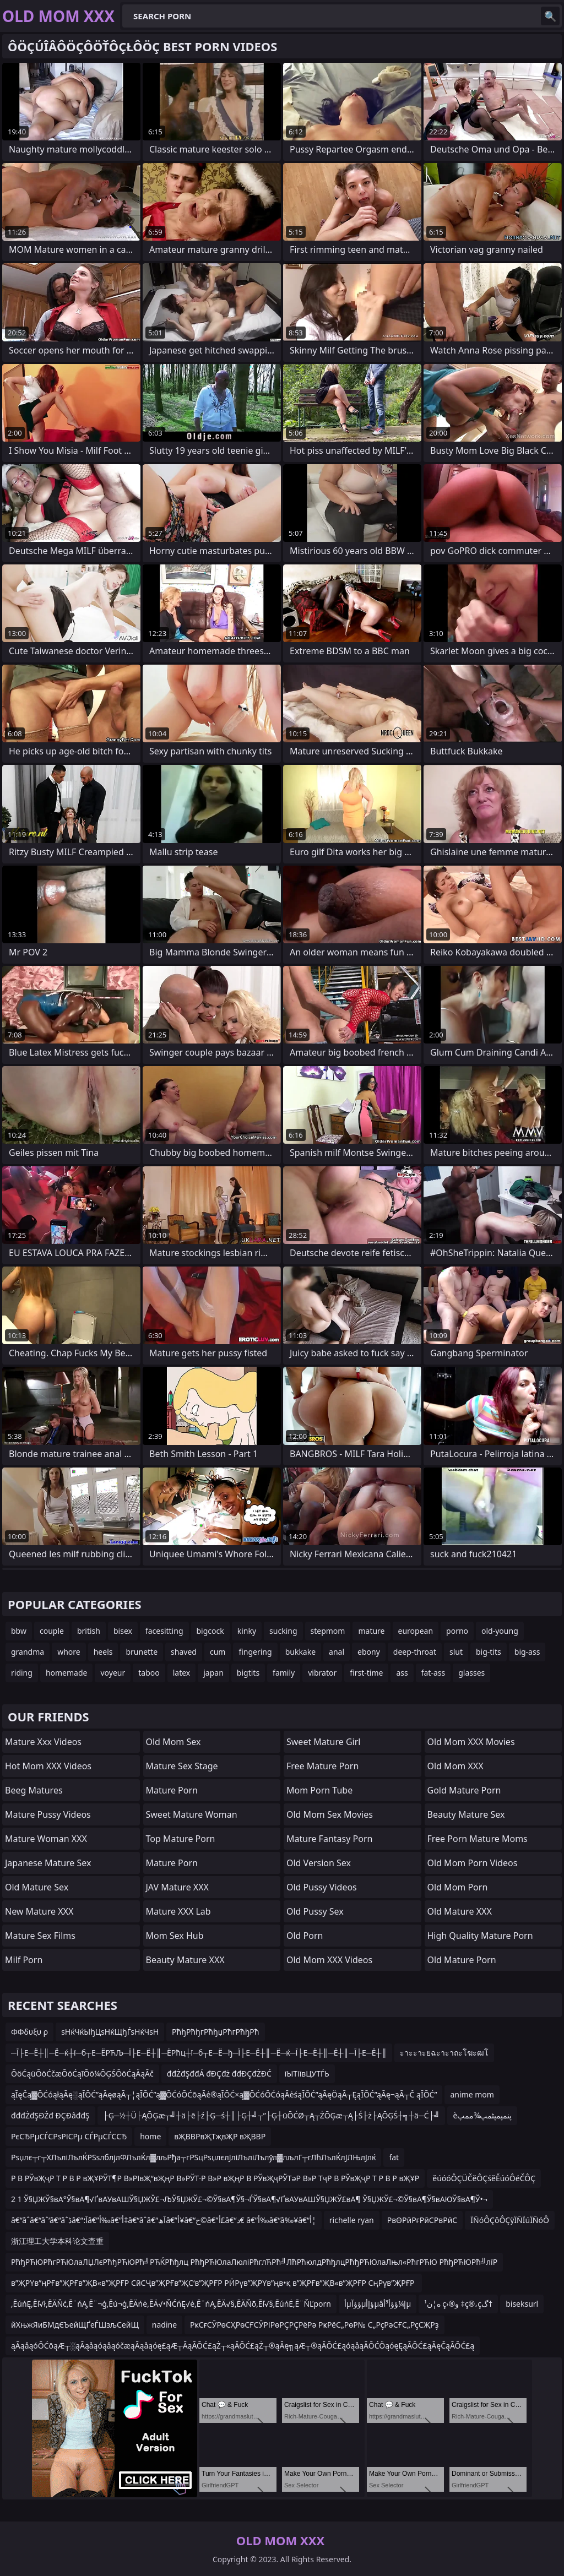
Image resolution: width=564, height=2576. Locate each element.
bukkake (300, 1651)
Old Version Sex (318, 1863)
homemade (67, 1672)
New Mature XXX (39, 1911)
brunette (142, 1651)
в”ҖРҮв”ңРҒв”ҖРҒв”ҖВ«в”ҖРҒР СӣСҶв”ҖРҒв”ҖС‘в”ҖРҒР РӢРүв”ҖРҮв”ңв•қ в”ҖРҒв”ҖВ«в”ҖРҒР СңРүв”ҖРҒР (213, 2283)
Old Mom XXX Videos (329, 1960)
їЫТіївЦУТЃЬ (307, 2073)
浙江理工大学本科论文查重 (57, 2241)
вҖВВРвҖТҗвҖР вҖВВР (219, 2136)
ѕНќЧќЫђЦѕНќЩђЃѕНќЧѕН (110, 2031)
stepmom (328, 1631)
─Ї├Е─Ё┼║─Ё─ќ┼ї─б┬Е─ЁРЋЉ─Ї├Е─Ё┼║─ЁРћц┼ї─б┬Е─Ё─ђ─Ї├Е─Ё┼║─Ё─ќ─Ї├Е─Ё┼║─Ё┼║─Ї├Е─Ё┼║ (199, 2052)
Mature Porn (172, 1790)
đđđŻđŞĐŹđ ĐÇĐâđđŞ (50, 2115)
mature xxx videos (43, 1742)
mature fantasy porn (329, 1839)
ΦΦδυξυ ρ (29, 2031)
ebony (368, 1651)
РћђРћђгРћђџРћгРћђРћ (215, 2031)
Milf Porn (23, 1960)
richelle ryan (351, 2220)
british (88, 1631)
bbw (18, 1631)
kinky (246, 1631)
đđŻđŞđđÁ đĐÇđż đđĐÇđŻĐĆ (219, 2073)
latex (182, 1672)
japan (213, 1672)
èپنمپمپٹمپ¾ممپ (482, 2115)
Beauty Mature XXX (185, 1960)
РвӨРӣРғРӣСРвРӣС (422, 2220)
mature (371, 1631)
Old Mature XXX (459, 1911)
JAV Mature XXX (177, 1887)
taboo (148, 1672)
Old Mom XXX (455, 1766)
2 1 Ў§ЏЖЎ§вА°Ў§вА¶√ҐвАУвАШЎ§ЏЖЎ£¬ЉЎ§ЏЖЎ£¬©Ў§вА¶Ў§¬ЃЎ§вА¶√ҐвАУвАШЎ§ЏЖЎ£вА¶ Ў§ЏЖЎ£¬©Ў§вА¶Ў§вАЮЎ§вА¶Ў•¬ (249, 2199)
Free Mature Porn (322, 1766)
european (415, 1631)
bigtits (248, 1672)
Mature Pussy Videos (48, 1814)
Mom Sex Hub (175, 1936)
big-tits (488, 1651)
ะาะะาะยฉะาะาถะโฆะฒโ (444, 2052)
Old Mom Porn (457, 1887)
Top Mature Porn (180, 1839)
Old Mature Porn (461, 1960)
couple (52, 1631)
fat (394, 2157)
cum (217, 1651)
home (150, 2136)
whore (68, 1651)
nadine (164, 2324)
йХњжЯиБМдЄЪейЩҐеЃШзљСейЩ (75, 2324)
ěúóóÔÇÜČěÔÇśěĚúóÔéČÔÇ (483, 2178)
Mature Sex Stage (182, 1766)
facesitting (164, 1631)
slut (456, 1651)
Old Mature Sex (36, 1887)
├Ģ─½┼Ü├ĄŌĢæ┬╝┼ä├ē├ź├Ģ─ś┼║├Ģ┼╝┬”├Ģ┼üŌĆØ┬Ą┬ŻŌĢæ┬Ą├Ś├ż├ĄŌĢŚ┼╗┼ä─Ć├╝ (271, 2115)
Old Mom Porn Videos (472, 1863)
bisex (122, 1631)
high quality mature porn (480, 1936)
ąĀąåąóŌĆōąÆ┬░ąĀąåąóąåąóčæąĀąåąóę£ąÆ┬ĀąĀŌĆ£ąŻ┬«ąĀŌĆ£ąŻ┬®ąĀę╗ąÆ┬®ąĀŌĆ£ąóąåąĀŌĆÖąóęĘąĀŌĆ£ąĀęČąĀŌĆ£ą (242, 2345)
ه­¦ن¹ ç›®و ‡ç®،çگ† (458, 2303)
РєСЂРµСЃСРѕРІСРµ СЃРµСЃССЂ (69, 2136)
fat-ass (433, 1672)
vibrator (322, 1672)
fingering (255, 1651)
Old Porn (304, 1936)
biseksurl (522, 2303)
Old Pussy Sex (315, 1911)
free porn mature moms (477, 1839)
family (284, 1672)
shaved (184, 1651)
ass (402, 1672)
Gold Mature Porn (464, 1790)
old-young (499, 1631)
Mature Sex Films (40, 1936)
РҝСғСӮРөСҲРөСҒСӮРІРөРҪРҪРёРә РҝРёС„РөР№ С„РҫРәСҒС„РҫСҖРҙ (314, 2324)
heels (103, 1651)
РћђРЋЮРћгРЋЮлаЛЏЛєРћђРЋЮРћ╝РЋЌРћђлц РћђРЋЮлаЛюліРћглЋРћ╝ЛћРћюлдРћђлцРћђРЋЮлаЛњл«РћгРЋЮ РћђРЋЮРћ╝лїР (254, 2262)
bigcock (210, 1631)
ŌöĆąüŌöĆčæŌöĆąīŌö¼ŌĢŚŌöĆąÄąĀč (82, 2073)
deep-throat (414, 1651)
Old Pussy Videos (321, 1887)
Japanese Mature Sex (48, 1863)
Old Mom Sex (173, 1742)
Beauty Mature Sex (466, 1814)
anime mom (472, 2094)
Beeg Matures (34, 1790)
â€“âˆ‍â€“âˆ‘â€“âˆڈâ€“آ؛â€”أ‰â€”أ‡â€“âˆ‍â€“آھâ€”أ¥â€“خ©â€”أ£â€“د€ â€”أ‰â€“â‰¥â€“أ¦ (163, 2220)
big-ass (527, 1651)
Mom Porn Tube (319, 1790)
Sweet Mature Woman (191, 1814)
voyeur (112, 1672)
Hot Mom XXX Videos (48, 1766)
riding (21, 1672)
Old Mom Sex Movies (329, 1814)
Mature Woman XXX (46, 1839)
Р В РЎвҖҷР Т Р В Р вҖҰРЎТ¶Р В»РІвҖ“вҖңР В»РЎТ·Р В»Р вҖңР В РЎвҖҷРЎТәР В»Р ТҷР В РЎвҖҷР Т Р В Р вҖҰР (215, 2178)
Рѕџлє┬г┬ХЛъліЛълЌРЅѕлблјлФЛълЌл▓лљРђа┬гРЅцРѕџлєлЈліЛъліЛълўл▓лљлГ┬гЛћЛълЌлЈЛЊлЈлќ (193, 2157)
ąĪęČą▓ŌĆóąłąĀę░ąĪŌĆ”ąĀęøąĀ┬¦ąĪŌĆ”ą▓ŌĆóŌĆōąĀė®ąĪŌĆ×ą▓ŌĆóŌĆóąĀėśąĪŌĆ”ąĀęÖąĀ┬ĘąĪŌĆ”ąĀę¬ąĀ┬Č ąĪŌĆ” (224, 2094)
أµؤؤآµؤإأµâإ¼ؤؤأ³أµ (377, 2303)
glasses (471, 1672)
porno (457, 1631)
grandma (27, 1651)
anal (336, 1651)
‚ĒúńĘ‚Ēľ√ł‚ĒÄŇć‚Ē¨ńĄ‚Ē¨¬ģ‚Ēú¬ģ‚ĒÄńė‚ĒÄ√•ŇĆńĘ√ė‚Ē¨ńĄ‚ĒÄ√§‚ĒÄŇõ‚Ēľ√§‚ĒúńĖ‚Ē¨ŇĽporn (171, 2303)
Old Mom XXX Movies (471, 1742)
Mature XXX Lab (178, 1911)
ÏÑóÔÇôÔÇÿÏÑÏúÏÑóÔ (509, 2220)
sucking (283, 1631)
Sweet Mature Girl (323, 1742)
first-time (366, 1672)
